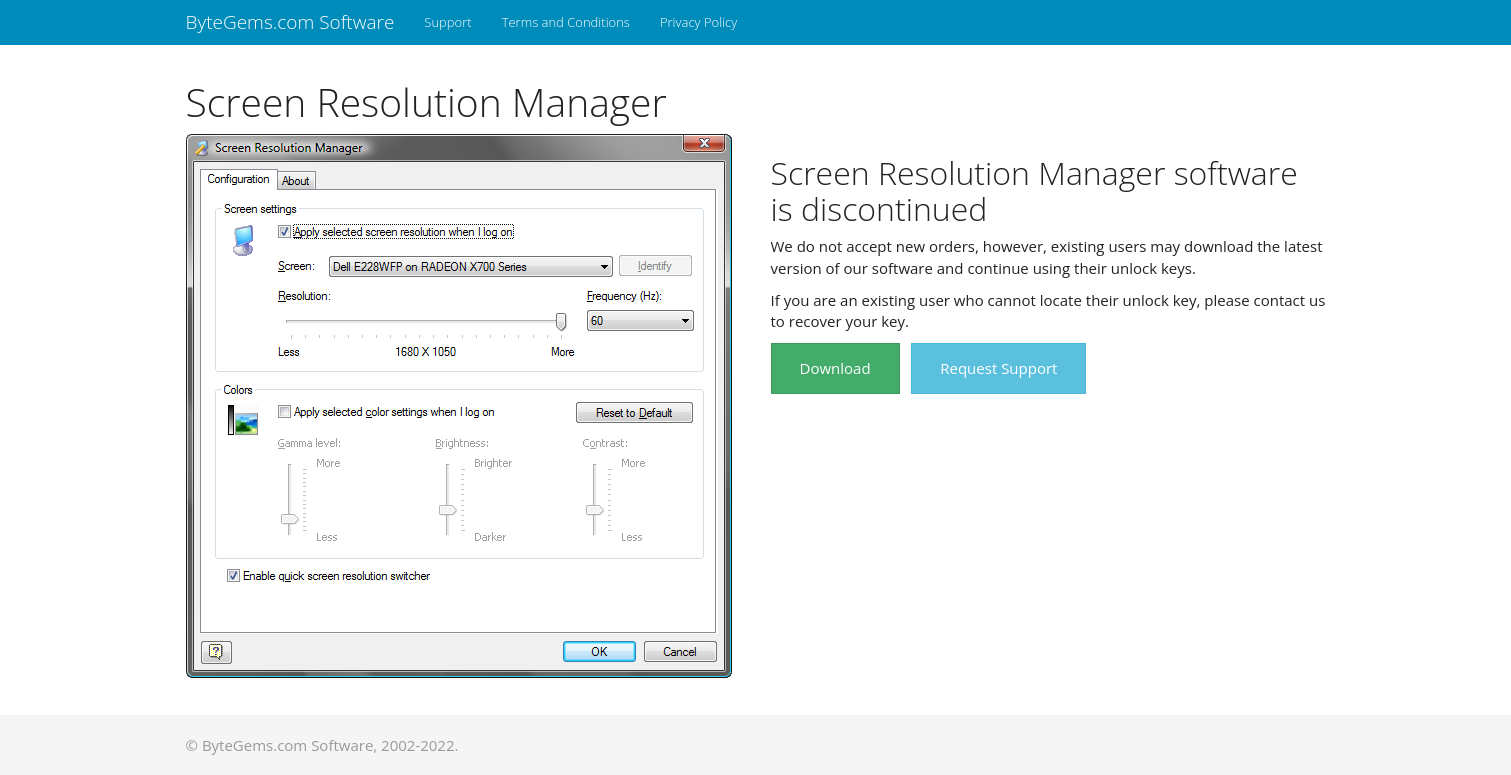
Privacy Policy (698, 22)
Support (447, 22)
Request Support (998, 368)
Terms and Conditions (566, 22)
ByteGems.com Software (290, 22)
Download (835, 368)
